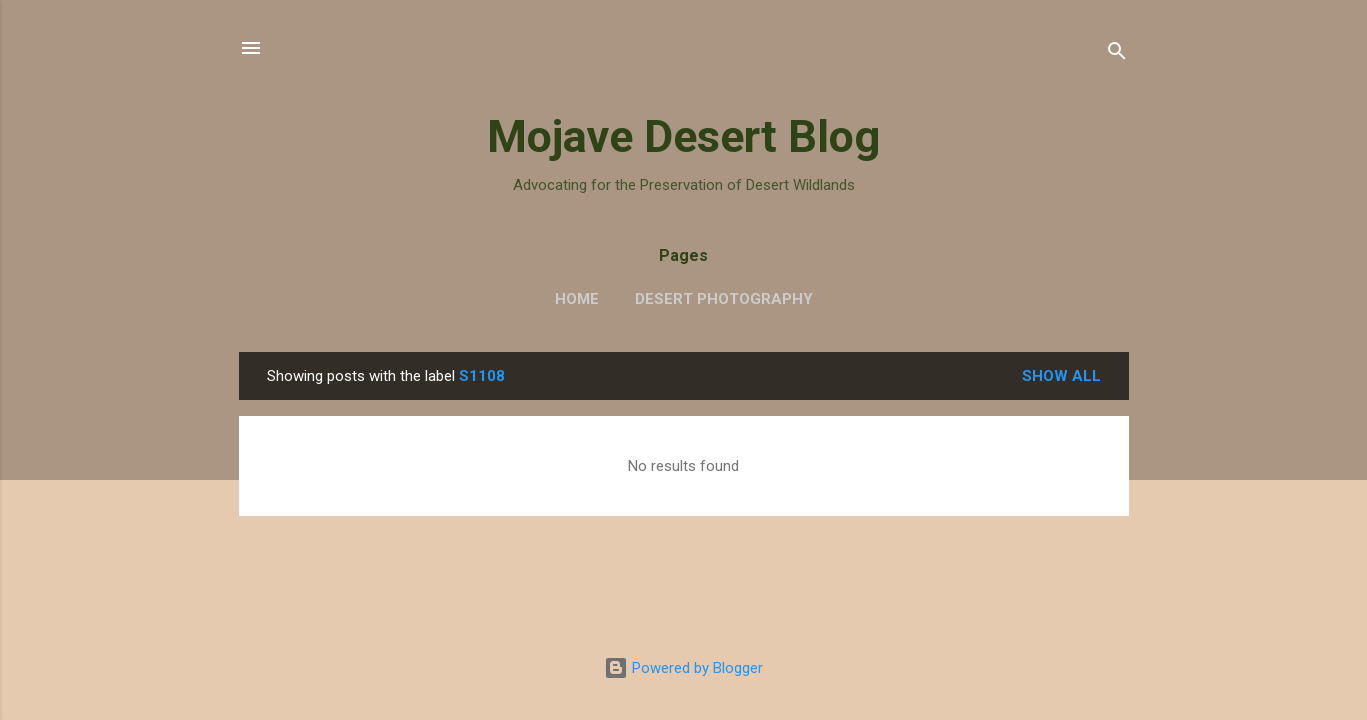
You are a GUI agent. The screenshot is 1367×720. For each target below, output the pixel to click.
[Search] (1117, 54)
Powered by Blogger (683, 668)
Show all (1061, 376)
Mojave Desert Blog (683, 136)
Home (577, 299)
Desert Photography (724, 299)
